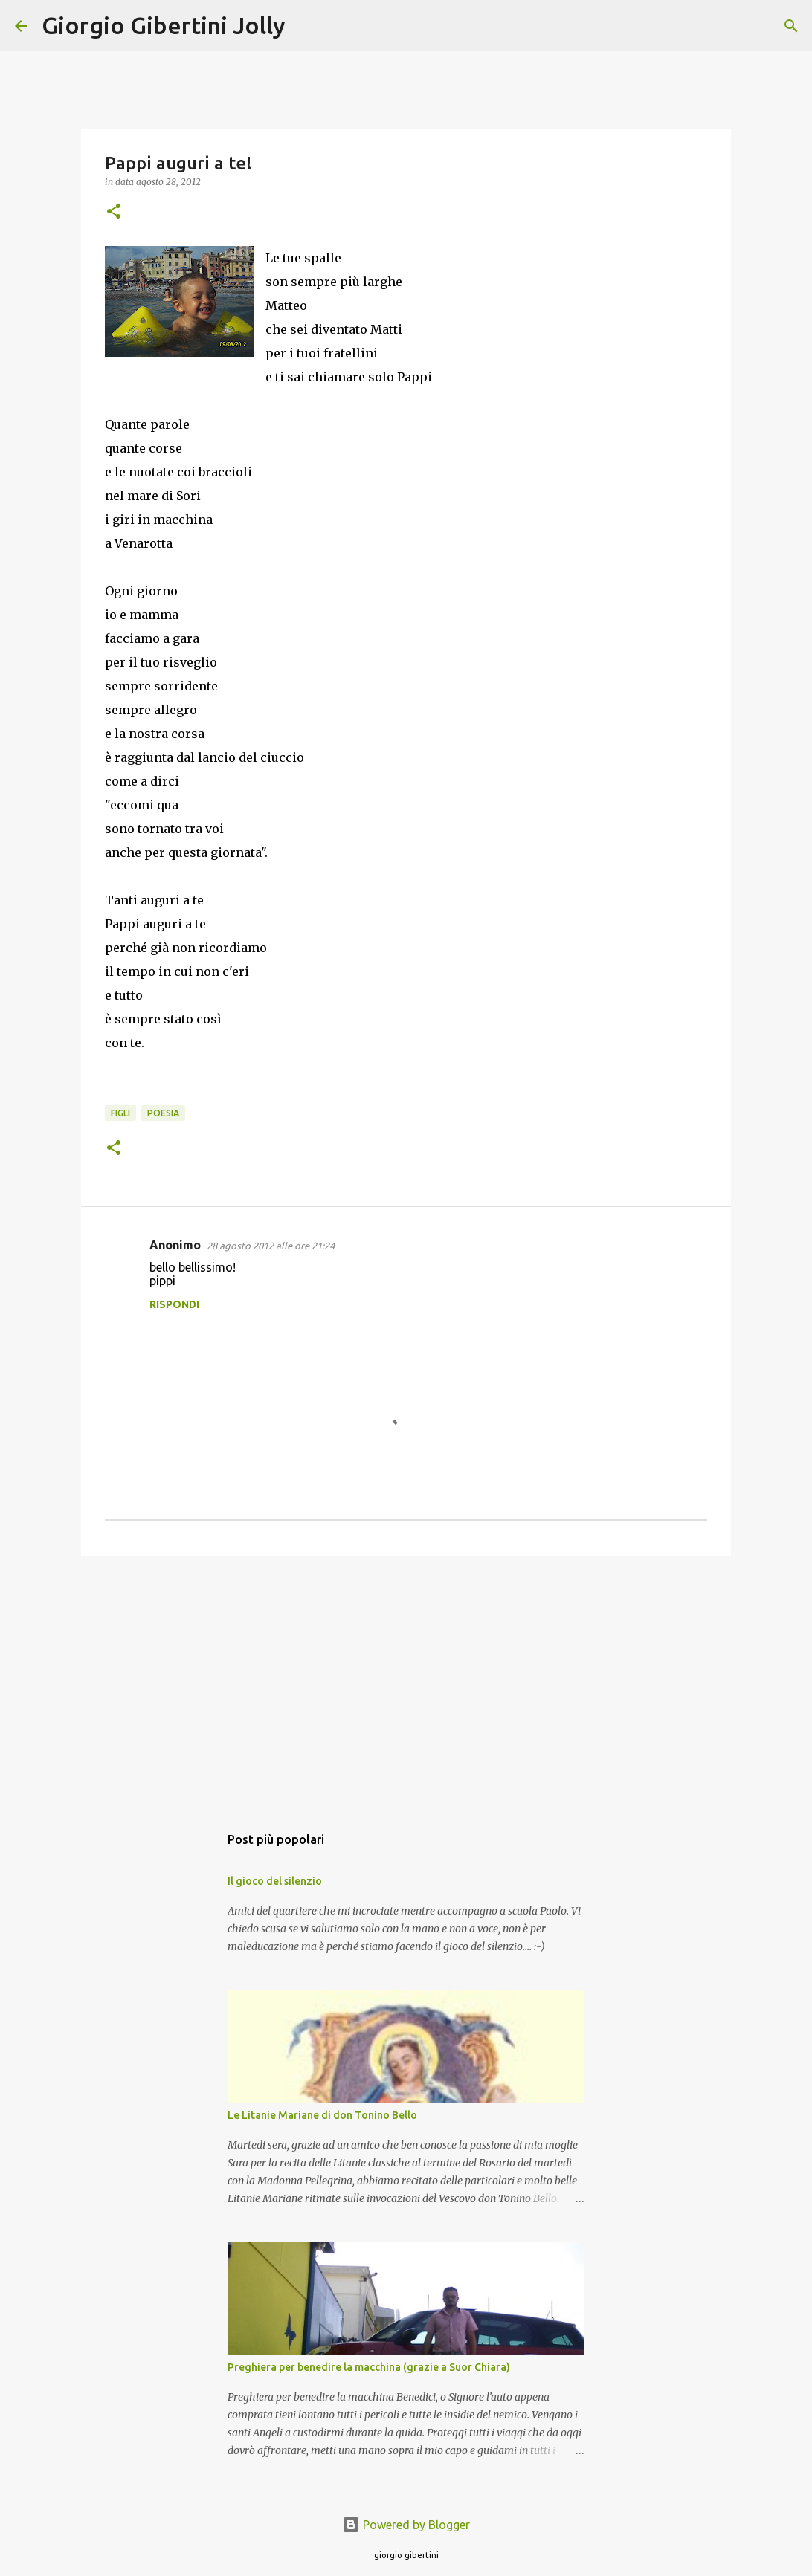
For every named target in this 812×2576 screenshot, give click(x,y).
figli (120, 1113)
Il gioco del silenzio (275, 1881)
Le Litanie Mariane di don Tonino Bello (322, 2115)
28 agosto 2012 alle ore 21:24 (271, 1245)
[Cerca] (306, 26)
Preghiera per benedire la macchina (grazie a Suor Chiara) (369, 2367)
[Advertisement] (406, 1683)
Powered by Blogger (406, 2524)
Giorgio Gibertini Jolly (164, 25)
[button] (114, 212)
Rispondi (174, 1304)
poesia (163, 1113)
